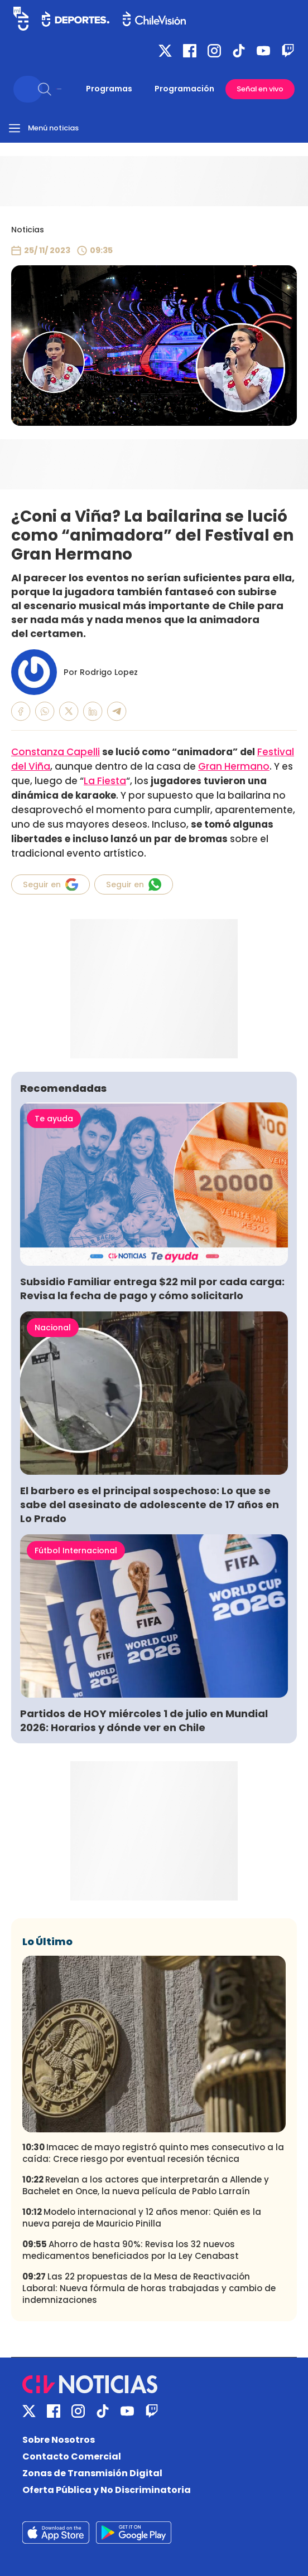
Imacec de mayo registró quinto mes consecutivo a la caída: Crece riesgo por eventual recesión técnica (153, 2153)
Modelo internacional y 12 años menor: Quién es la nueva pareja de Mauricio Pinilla (141, 2217)
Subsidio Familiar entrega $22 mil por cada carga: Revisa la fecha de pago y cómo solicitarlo (152, 1288)
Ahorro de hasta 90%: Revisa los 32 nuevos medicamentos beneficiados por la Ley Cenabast (130, 2250)
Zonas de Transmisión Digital (92, 2473)
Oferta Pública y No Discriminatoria (106, 2489)
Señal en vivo (260, 89)
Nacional (53, 1327)
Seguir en (50, 884)
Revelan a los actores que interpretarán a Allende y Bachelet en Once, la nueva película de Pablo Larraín (145, 2185)
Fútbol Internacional (76, 1550)
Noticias (27, 229)
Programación (184, 88)
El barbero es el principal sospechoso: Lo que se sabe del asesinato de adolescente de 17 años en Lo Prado (149, 1504)
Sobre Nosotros (58, 2439)
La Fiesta (105, 781)
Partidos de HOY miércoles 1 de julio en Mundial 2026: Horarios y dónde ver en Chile (144, 1720)
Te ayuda (54, 1118)
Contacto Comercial (71, 2456)
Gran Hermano (234, 766)
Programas (109, 88)
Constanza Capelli (55, 752)
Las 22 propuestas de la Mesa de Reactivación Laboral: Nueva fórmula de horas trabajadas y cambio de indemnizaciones (149, 2288)
